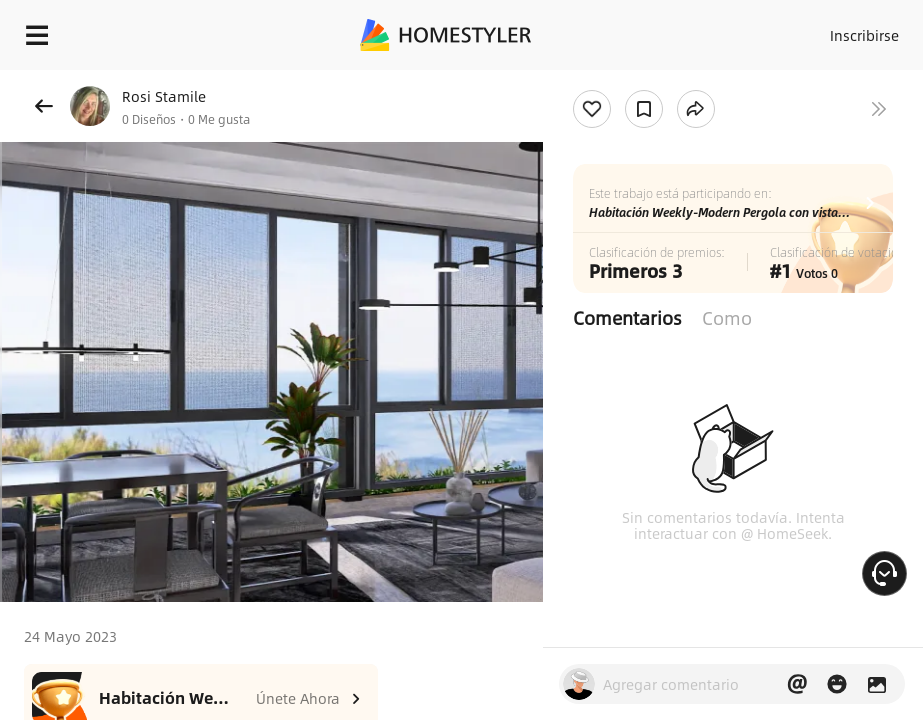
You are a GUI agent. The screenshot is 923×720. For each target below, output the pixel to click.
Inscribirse (864, 35)
